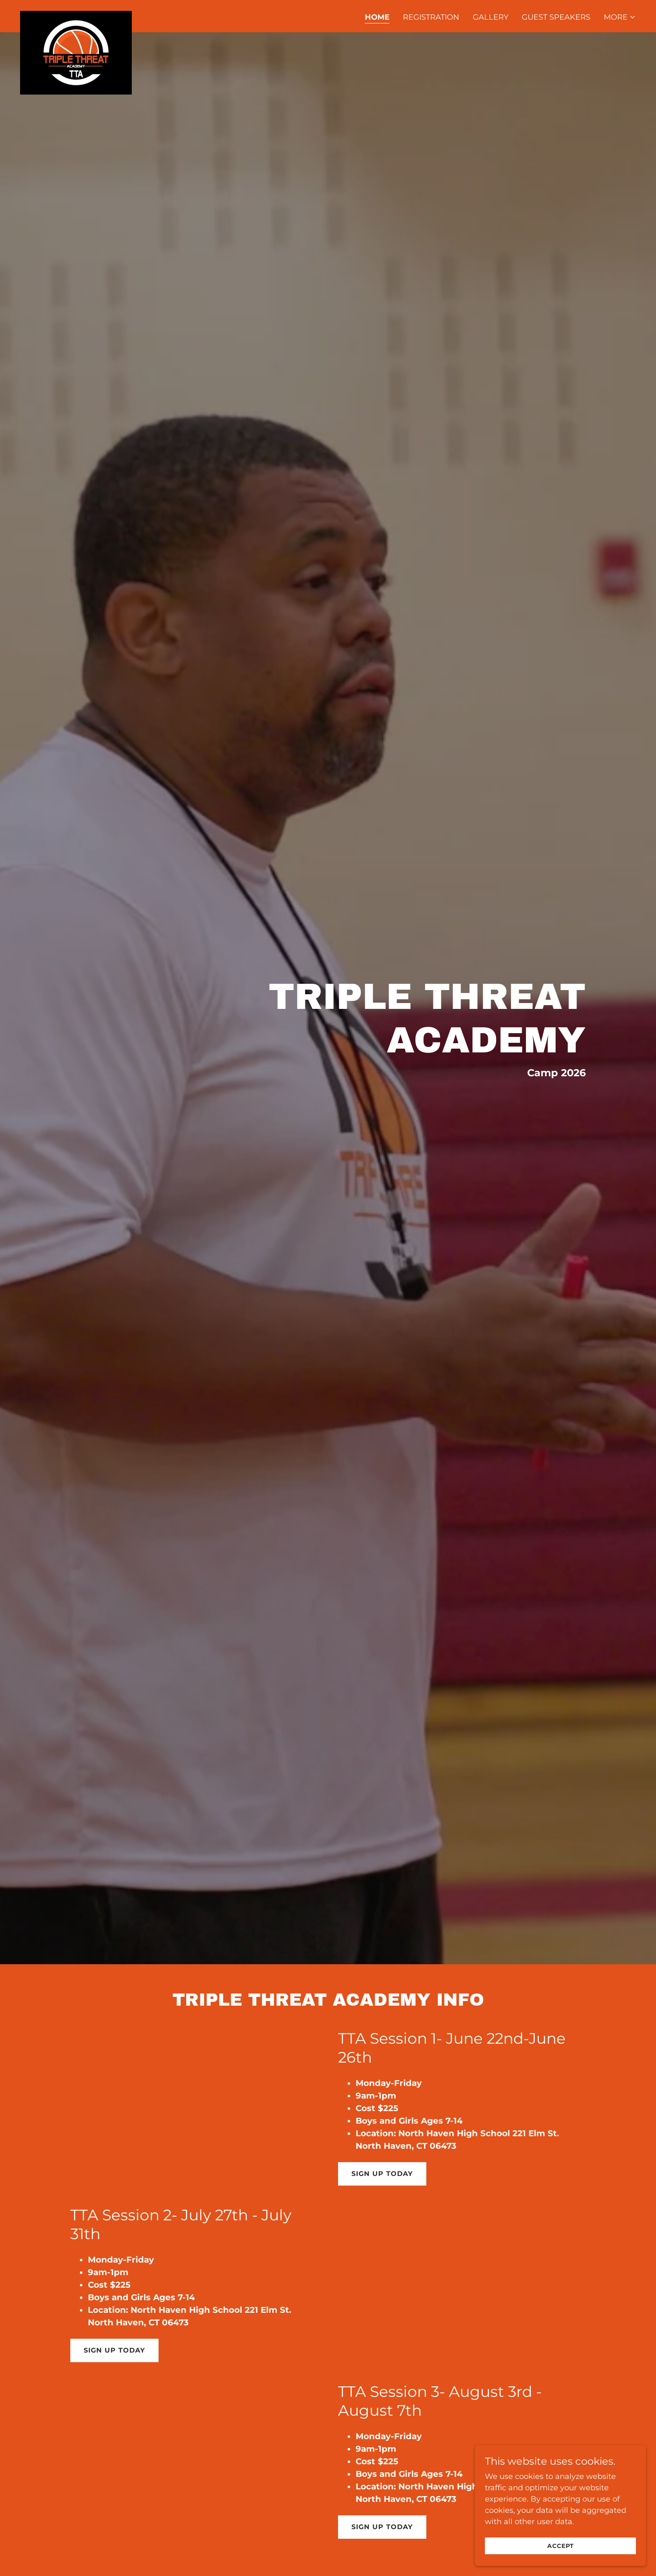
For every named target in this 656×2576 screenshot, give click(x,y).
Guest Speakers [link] (556, 17)
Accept (562, 2546)
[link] (76, 14)
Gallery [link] (490, 17)
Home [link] (377, 17)
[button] (620, 17)
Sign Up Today (382, 2174)
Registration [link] (431, 17)
